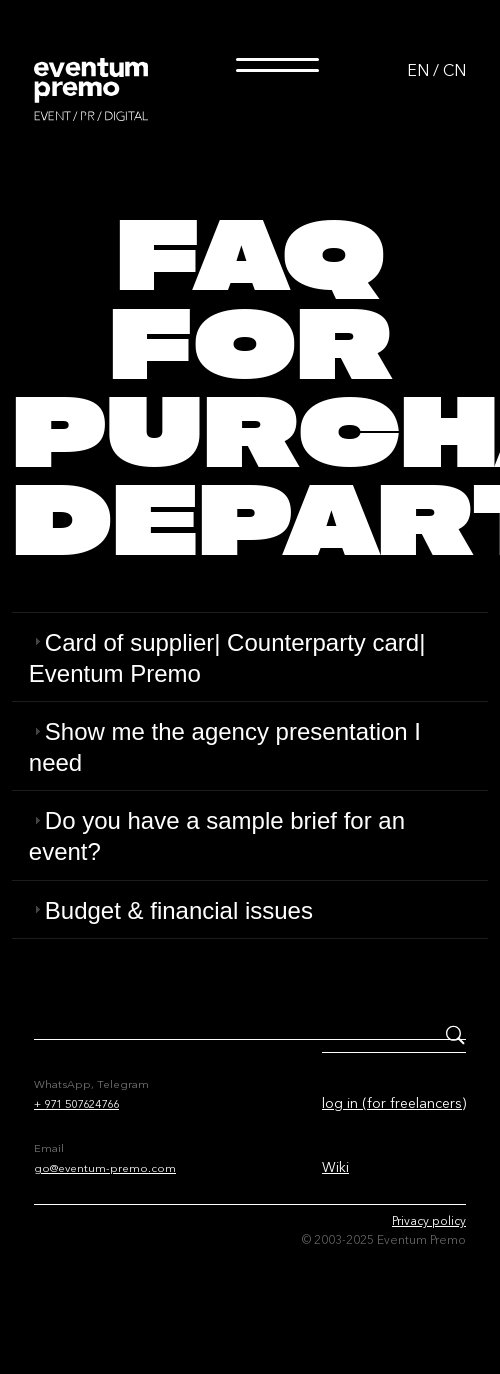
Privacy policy (429, 1220)
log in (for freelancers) (394, 1103)
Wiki (335, 1167)
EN (418, 70)
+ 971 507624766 (76, 1104)
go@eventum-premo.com (105, 1168)
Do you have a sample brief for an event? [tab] (217, 836)
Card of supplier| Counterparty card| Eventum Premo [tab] (227, 658)
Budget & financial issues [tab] (171, 910)
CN (454, 70)
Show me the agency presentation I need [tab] (225, 747)
